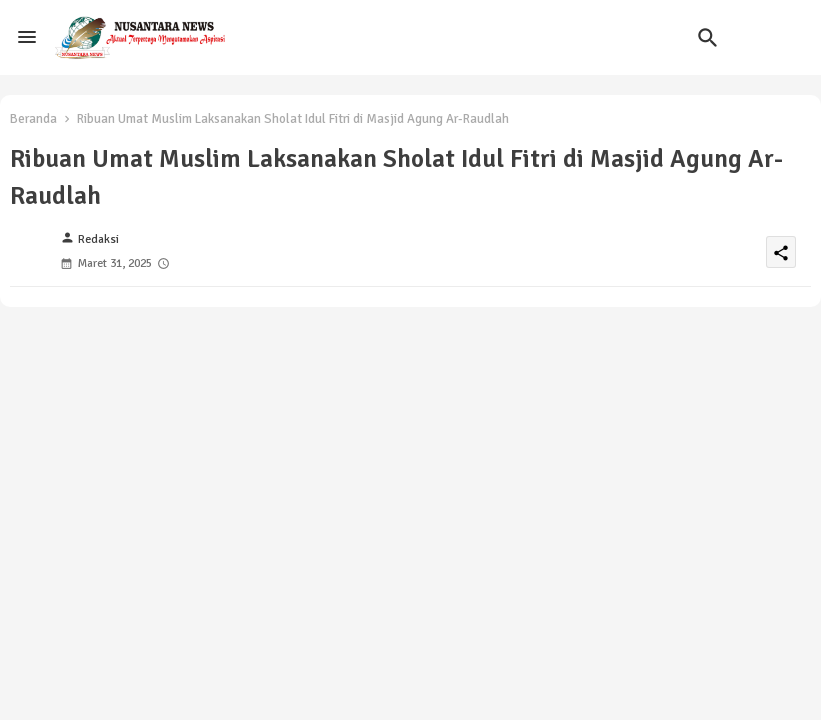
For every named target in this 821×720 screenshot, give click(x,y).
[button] (708, 38)
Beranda (33, 119)
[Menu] (27, 37)
